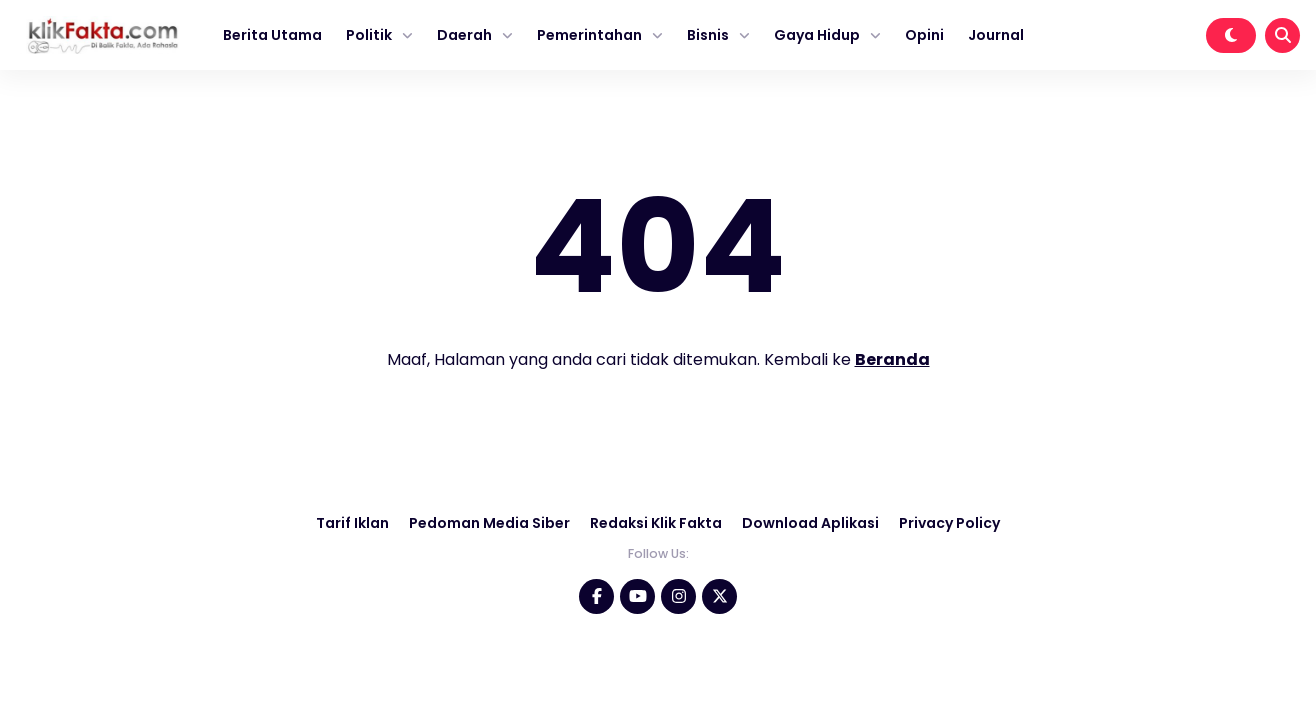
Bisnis (708, 35)
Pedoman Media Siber (489, 523)
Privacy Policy (949, 523)
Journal (996, 35)
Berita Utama (272, 35)
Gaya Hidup (817, 35)
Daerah (464, 35)
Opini (924, 35)
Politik (369, 35)
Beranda (892, 359)
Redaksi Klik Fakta (656, 523)
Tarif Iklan (352, 523)
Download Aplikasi (810, 523)
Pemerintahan (589, 35)
